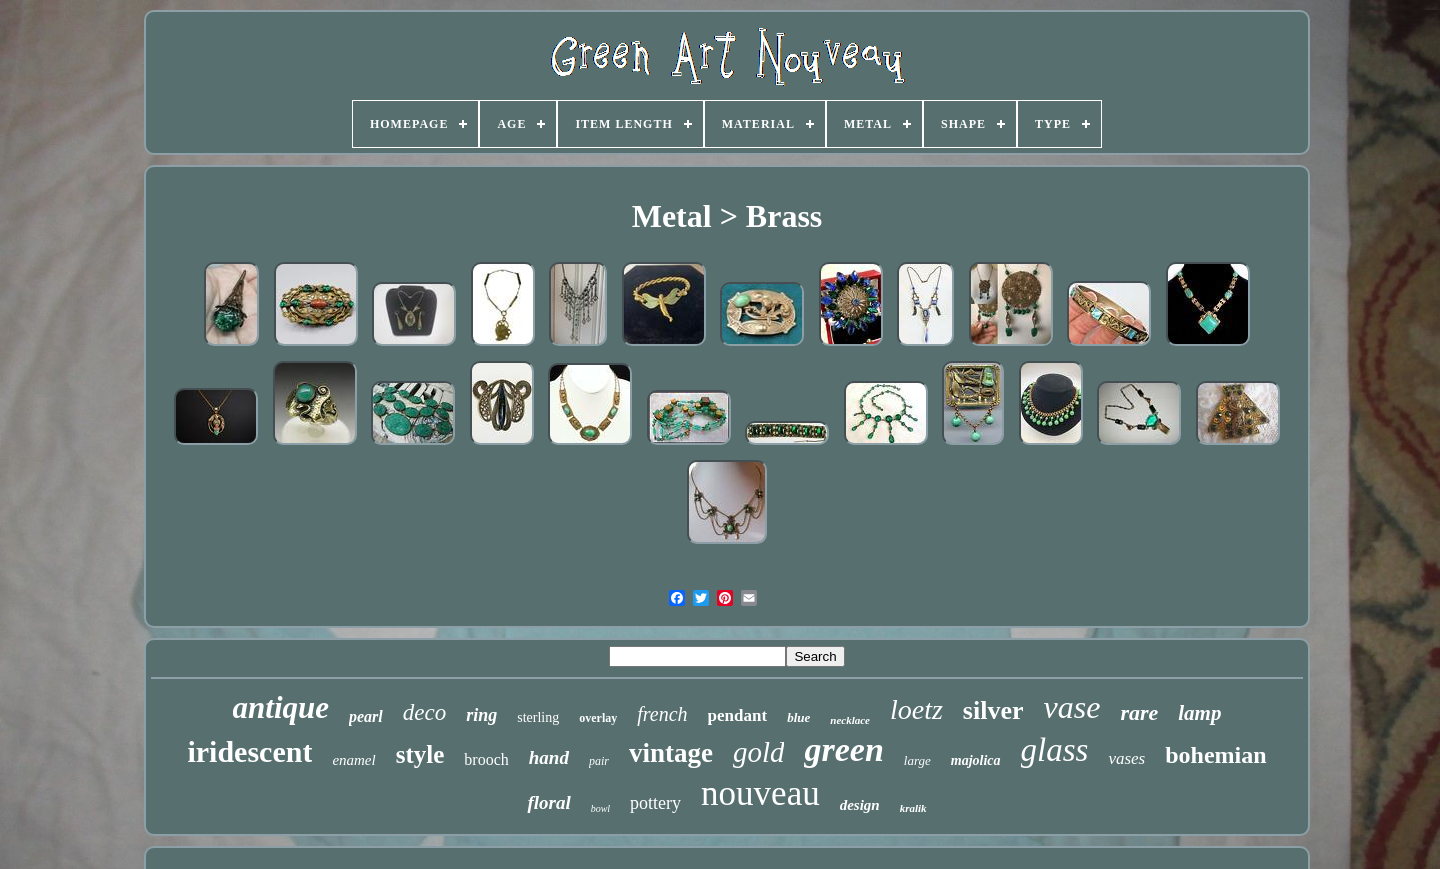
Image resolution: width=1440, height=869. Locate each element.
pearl (366, 716)
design (860, 805)
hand (549, 757)
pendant (738, 715)
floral (548, 802)
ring (481, 715)
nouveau (760, 793)
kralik (913, 808)
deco (424, 712)
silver (993, 710)
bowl (600, 808)
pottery (655, 803)
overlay (598, 718)
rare (1139, 712)
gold (759, 752)
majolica (976, 760)
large (917, 760)
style (420, 754)
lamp (1199, 713)
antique (281, 707)
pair (599, 761)
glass (1055, 750)
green (843, 749)
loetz (916, 709)
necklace (850, 720)
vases (1126, 758)
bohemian (1215, 755)
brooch (486, 759)
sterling (538, 717)
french (662, 714)
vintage (671, 753)
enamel (353, 760)
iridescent (249, 751)
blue (798, 717)
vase (1072, 707)
